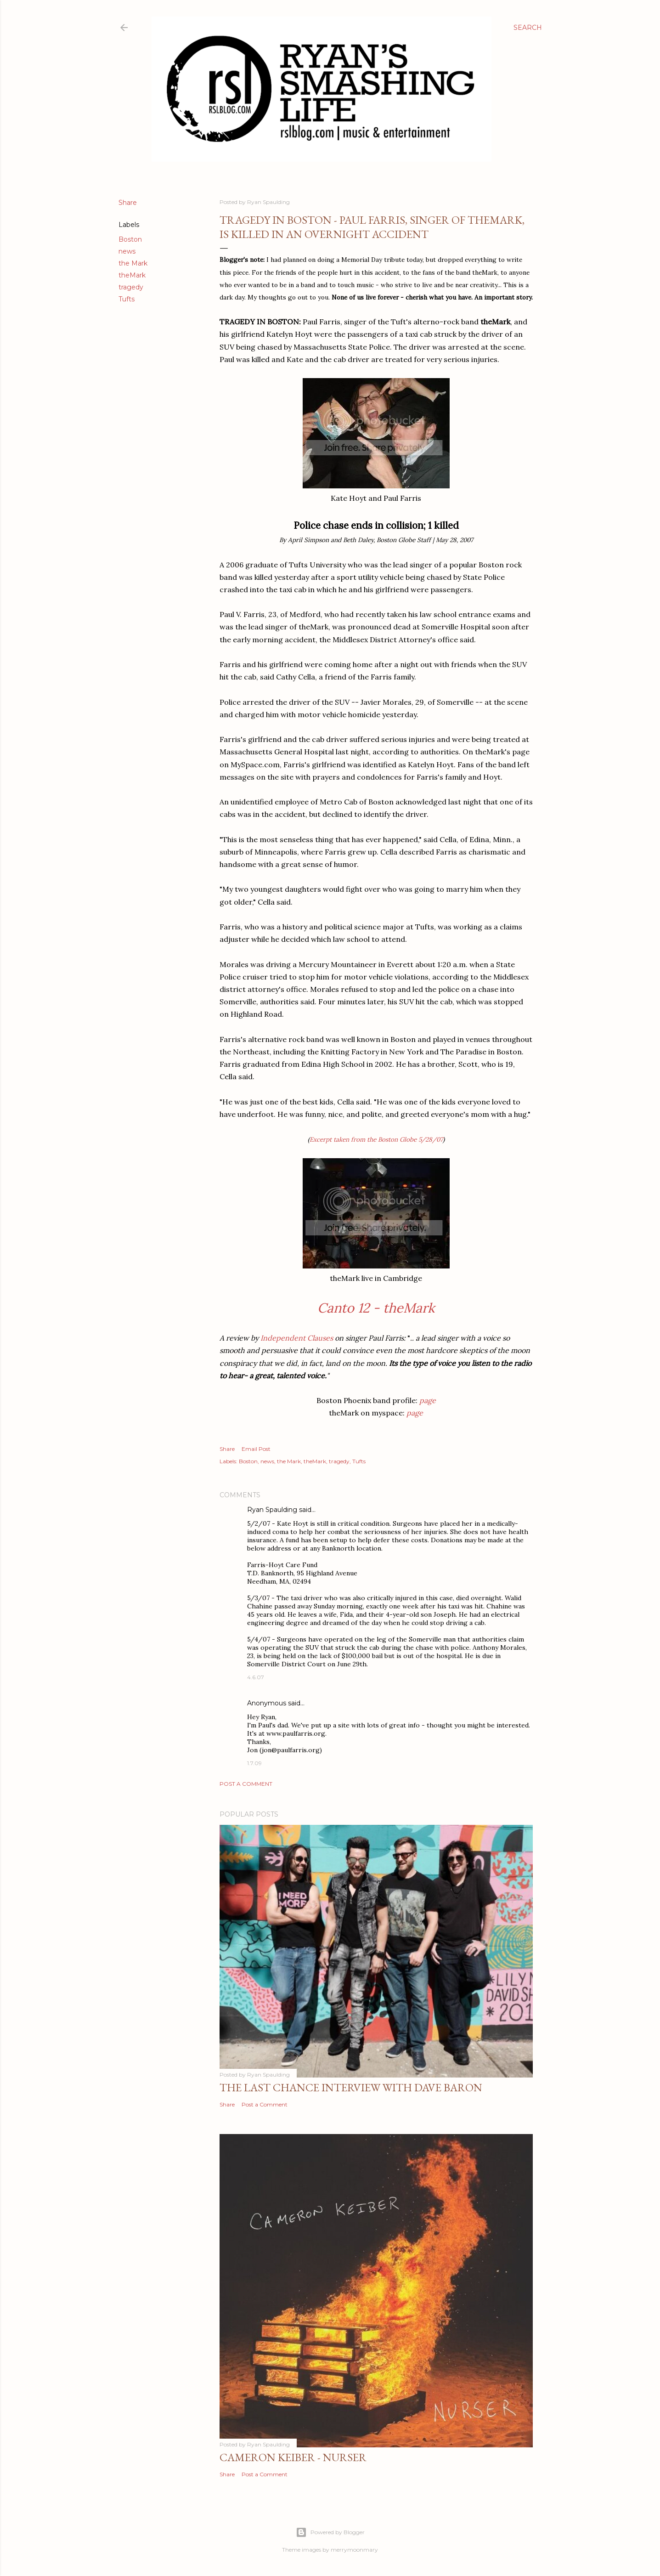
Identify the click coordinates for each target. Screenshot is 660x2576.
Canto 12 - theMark (375, 1307)
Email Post (256, 1448)
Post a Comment (246, 1783)
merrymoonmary (354, 2549)
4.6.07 (255, 1677)
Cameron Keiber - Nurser (293, 2457)
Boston (130, 239)
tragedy (130, 287)
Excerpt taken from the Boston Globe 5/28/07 (376, 1139)
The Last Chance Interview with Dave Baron (351, 2087)
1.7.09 (254, 1763)
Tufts (126, 299)
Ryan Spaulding (272, 1510)
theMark (132, 275)
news (126, 251)
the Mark (132, 263)
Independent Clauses (296, 1337)
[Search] (527, 28)
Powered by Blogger (330, 2532)
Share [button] (127, 202)
